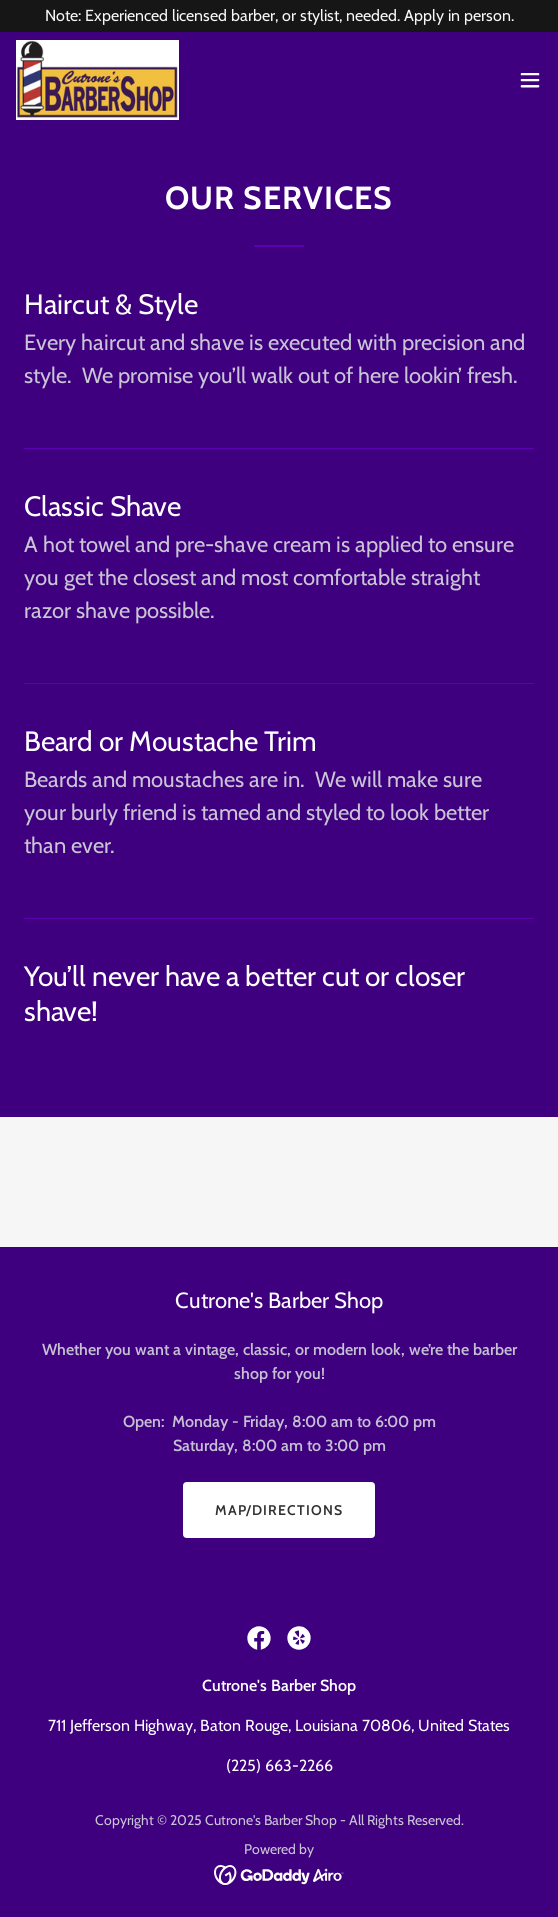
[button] (530, 80)
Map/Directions (279, 1510)
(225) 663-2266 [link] (279, 1765)
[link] (98, 80)
